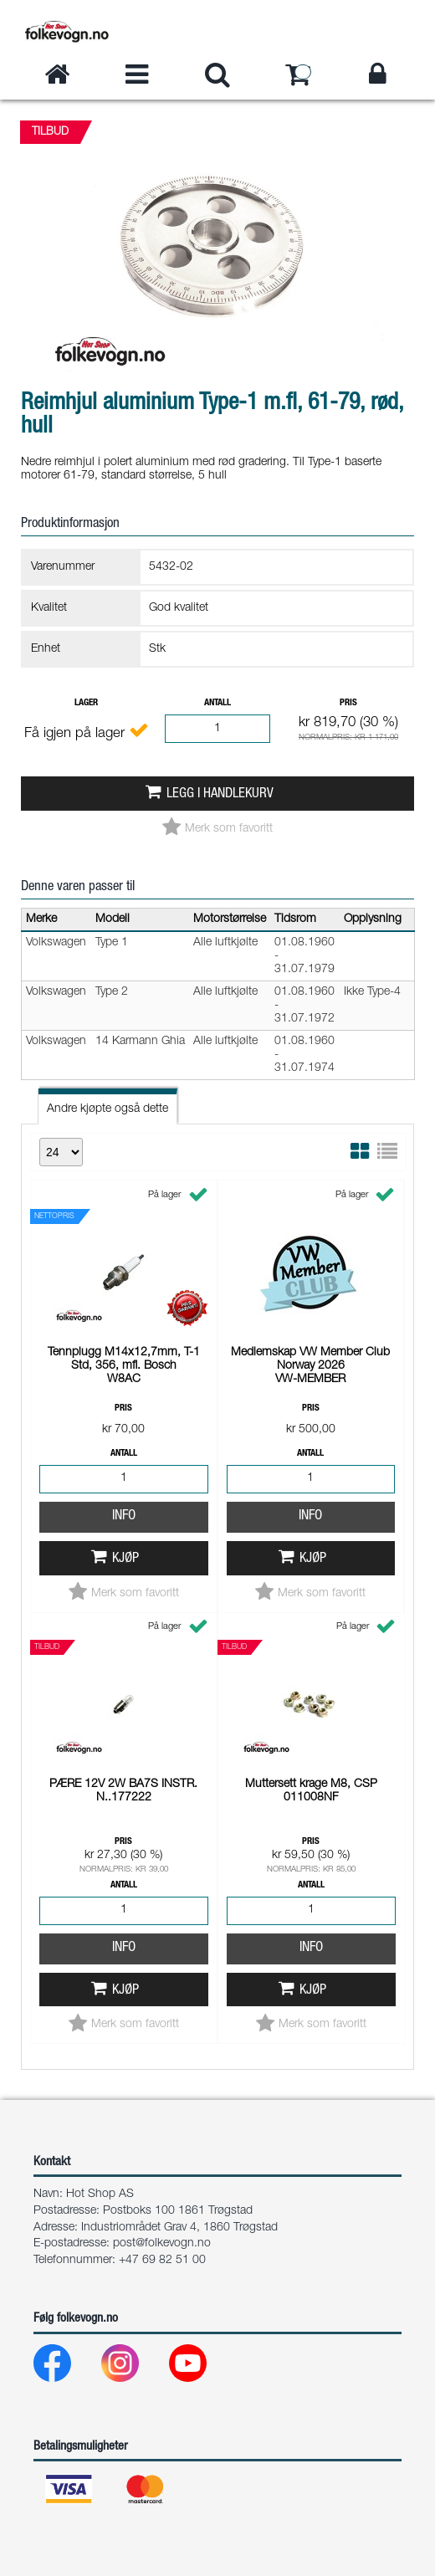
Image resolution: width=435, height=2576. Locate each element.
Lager (86, 703)
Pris (348, 703)
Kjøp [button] (125, 1341)
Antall (217, 703)
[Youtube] (201, 2367)
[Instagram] (133, 2367)
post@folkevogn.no (162, 2244)
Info (124, 1299)
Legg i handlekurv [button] (220, 794)
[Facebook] (65, 2367)
